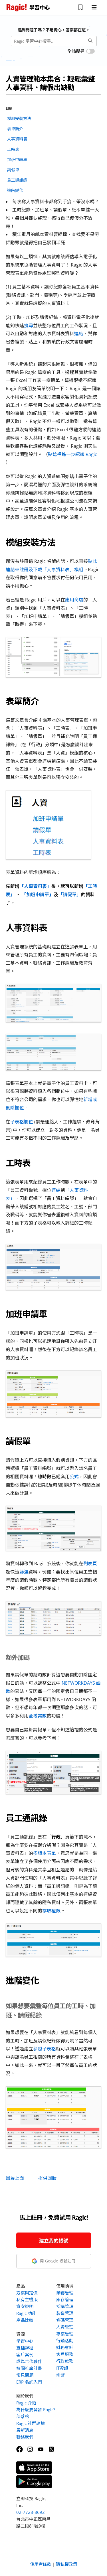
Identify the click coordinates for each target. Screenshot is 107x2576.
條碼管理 (64, 2320)
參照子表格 (44, 2049)
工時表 (13, 149)
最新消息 (24, 2430)
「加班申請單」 (38, 894)
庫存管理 (64, 2299)
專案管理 (64, 2334)
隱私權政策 (66, 2564)
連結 (78, 333)
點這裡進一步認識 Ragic (72, 454)
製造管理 (64, 2313)
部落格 (22, 2416)
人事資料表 (17, 139)
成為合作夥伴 (29, 2361)
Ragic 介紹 (26, 2403)
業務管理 (64, 2293)
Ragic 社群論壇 (30, 2423)
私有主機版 (27, 2299)
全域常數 (38, 1716)
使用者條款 (40, 2564)
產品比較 (24, 2320)
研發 (60, 2375)
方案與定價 (27, 2293)
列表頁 (90, 1563)
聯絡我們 (24, 2437)
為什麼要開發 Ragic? (35, 2409)
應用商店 (74, 600)
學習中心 (24, 2341)
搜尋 (28, 325)
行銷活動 (64, 2340)
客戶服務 (64, 2354)
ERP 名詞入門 (29, 2382)
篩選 (24, 1572)
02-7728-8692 (30, 2512)
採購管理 (64, 2306)
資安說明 (24, 2306)
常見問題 (24, 2375)
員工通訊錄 (17, 180)
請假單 (13, 169)
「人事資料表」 (35, 886)
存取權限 (51, 1911)
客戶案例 (24, 2354)
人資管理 (64, 2327)
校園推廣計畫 (29, 2368)
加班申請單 (17, 159)
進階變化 (15, 190)
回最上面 (15, 2178)
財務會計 (64, 2347)
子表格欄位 (21, 1122)
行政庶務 (64, 2361)
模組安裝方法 (19, 118)
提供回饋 (47, 2178)
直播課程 (24, 2348)
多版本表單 (44, 1853)
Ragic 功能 (26, 2313)
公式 (74, 1476)
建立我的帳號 (53, 2240)
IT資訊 (62, 2368)
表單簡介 (15, 128)
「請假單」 (69, 894)
